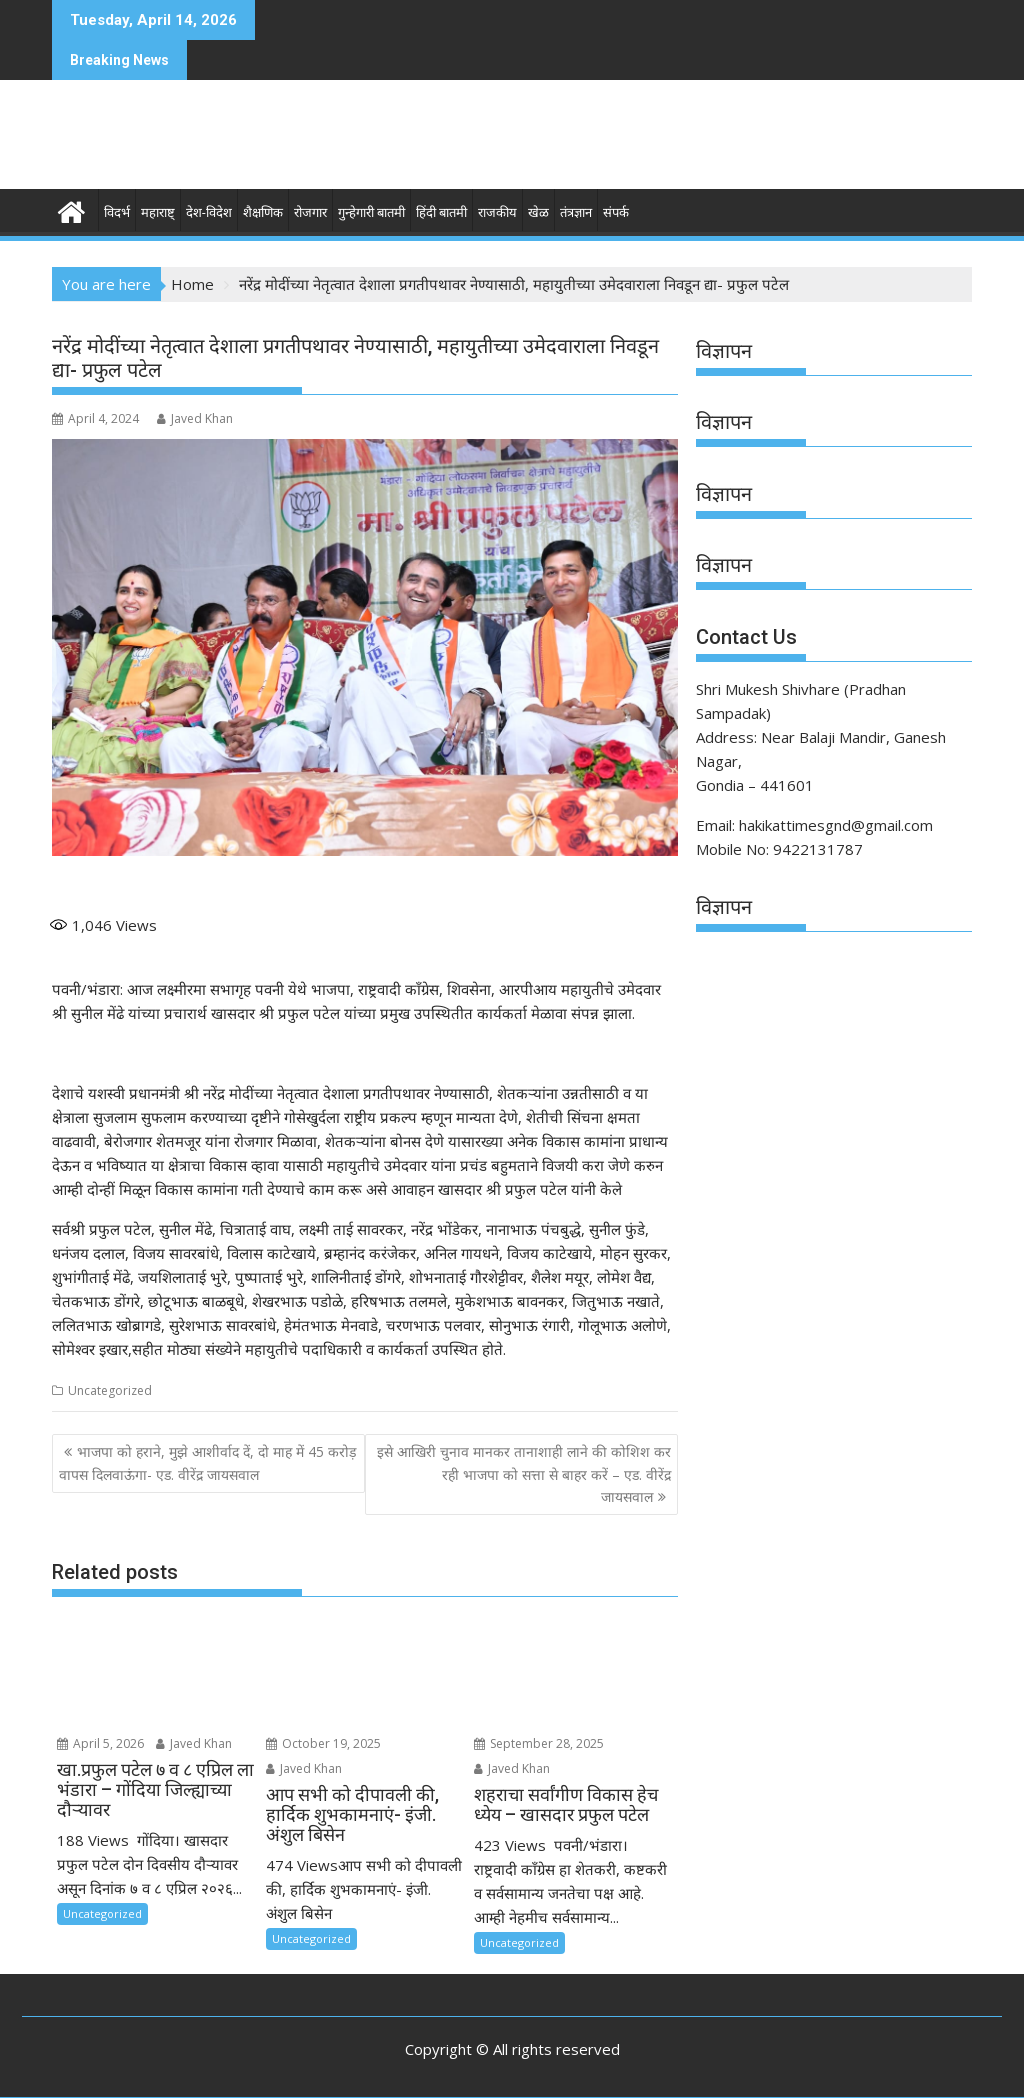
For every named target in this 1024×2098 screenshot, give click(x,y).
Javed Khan (195, 418)
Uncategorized (110, 1390)
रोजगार (310, 212)
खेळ (538, 212)
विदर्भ (117, 212)
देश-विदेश (209, 212)
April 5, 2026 (100, 1743)
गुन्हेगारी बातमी (371, 212)
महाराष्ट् (158, 212)
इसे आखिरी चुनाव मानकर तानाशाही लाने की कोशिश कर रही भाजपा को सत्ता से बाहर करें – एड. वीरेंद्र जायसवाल (524, 1474)
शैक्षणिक (263, 212)
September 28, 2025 (539, 1743)
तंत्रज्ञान (576, 212)
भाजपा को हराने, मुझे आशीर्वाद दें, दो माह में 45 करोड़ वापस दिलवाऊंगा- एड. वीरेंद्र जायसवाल (207, 1462)
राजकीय (497, 212)
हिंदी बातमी (441, 212)
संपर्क (616, 212)
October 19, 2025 (323, 1743)
